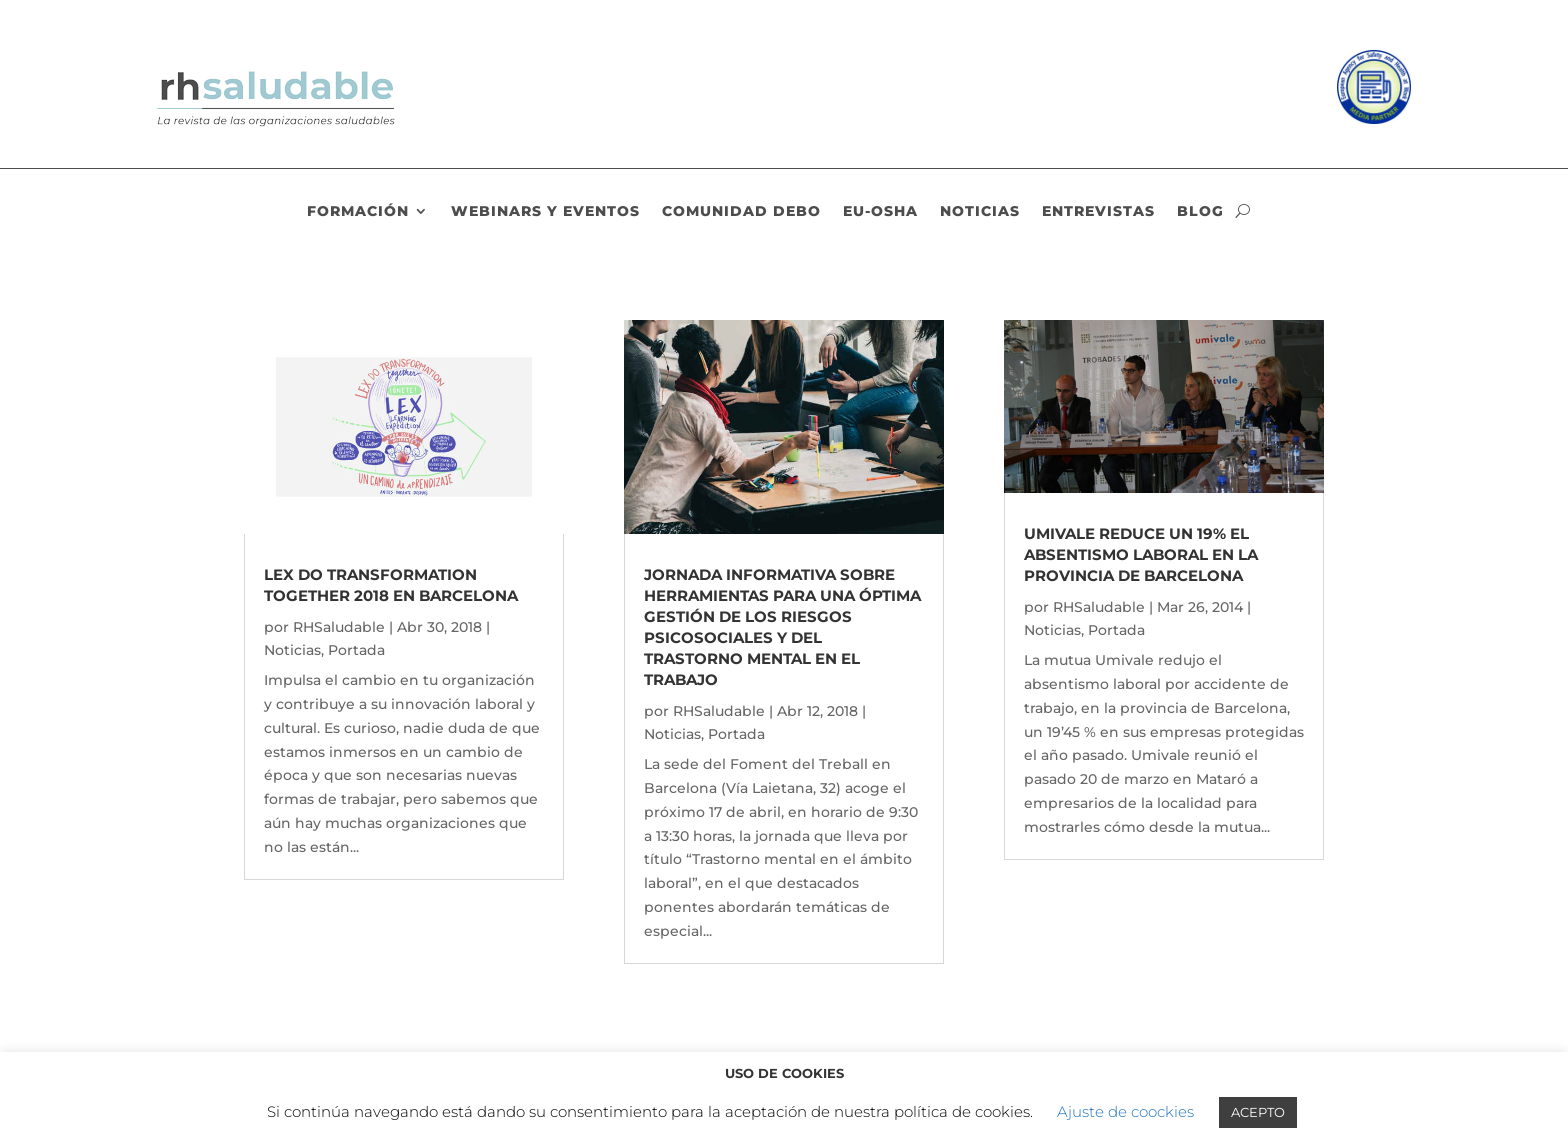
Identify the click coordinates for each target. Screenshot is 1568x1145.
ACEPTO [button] (1258, 1112)
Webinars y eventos (545, 212)
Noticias (980, 212)
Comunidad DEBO (741, 212)
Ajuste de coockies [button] (1125, 1111)
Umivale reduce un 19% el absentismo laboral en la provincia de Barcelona (1141, 554)
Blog (1200, 212)
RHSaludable (339, 627)
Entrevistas (1098, 212)
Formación (358, 212)
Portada (356, 650)
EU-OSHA (880, 212)
